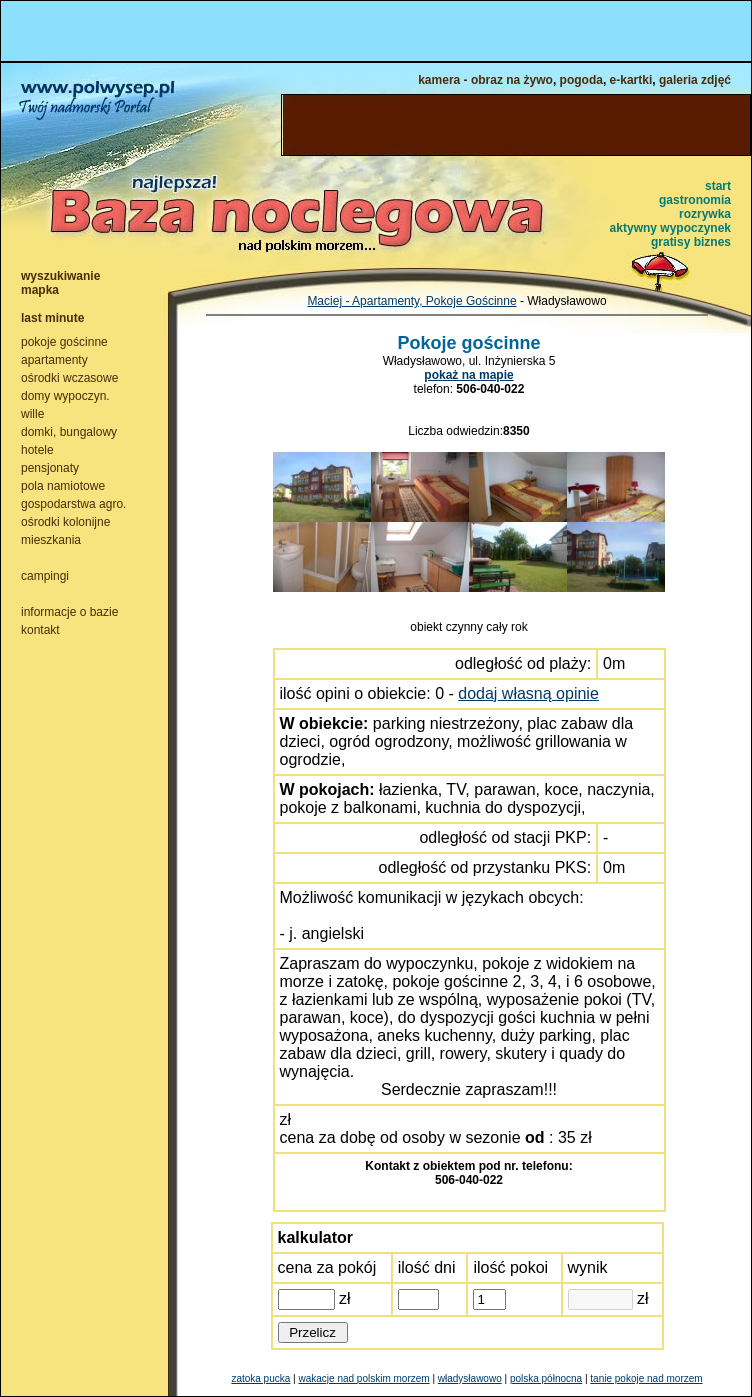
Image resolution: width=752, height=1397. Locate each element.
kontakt (40, 630)
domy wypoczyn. (65, 396)
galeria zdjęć (695, 80)
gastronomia (695, 200)
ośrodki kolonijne (65, 522)
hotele (37, 450)
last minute (52, 318)
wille (32, 414)
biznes (712, 242)
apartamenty (54, 360)
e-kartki (631, 80)
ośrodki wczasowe (69, 378)
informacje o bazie (69, 612)
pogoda (581, 80)
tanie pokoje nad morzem (646, 1378)
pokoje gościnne (64, 342)
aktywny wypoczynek (670, 228)
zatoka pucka (260, 1378)
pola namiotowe (63, 486)
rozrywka (705, 214)
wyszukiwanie (60, 276)
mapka (40, 290)
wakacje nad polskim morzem (363, 1378)
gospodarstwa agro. (73, 504)
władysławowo (470, 1378)
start (718, 186)
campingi (45, 576)
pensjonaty (50, 468)
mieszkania (51, 540)
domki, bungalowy (69, 432)
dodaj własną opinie (528, 693)
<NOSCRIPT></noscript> (376, 31)
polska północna (546, 1378)
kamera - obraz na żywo (485, 80)
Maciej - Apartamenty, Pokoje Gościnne (411, 301)
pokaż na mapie (468, 375)
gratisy (670, 242)
